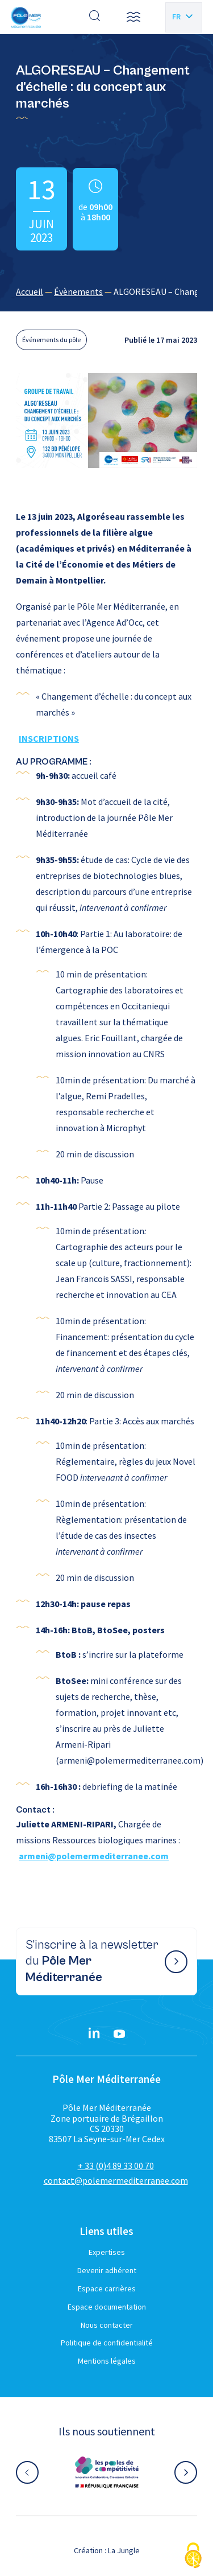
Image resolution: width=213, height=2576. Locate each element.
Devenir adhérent (106, 2270)
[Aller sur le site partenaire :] (107, 2472)
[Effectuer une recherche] (95, 17)
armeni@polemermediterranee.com (94, 1856)
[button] (133, 17)
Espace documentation (107, 2307)
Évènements (78, 291)
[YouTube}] (119, 2034)
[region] (106, 291)
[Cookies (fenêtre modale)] (193, 2556)
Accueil (29, 291)
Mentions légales (107, 2361)
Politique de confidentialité (107, 2342)
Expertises (107, 2252)
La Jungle (124, 2550)
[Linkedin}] (94, 2034)
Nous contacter (107, 2325)
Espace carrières (107, 2288)
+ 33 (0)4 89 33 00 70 (116, 2165)
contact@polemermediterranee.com (116, 2180)
